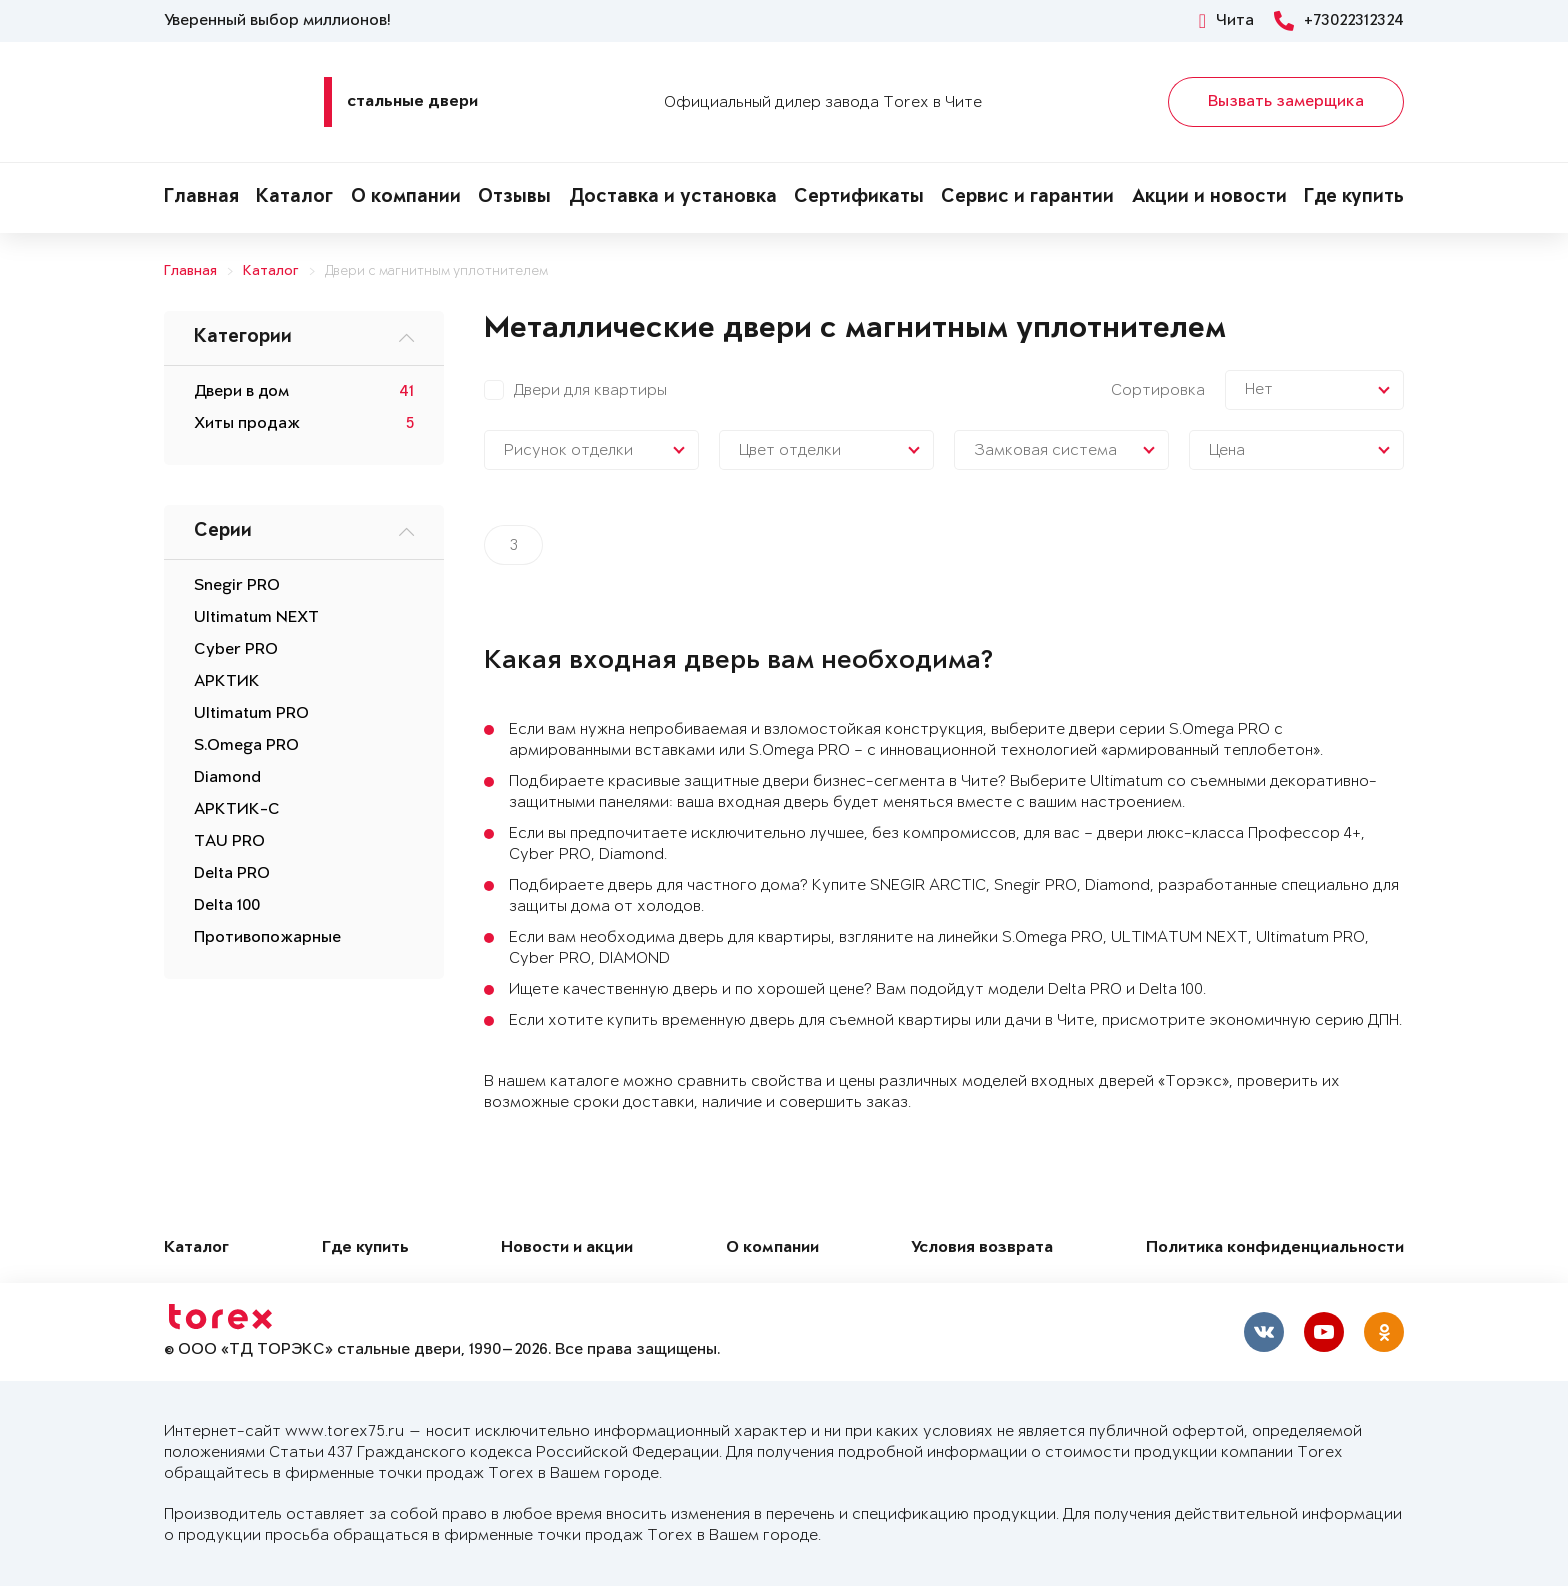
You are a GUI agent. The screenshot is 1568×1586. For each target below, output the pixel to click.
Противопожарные (267, 938)
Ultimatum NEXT (256, 618)
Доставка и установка (673, 198)
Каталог (294, 198)
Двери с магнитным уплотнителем (436, 271)
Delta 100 (227, 906)
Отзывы (514, 198)
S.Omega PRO (246, 746)
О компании (406, 198)
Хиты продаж (247, 424)
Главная (201, 198)
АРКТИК (227, 682)
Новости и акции (567, 1248)
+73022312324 (1339, 21)
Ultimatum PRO (251, 714)
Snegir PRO (237, 586)
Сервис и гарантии (1027, 198)
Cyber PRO (236, 650)
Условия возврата (982, 1248)
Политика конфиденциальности (1275, 1248)
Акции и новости (1209, 198)
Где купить (1354, 198)
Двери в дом (241, 392)
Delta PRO (232, 874)
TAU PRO (229, 842)
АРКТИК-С (237, 810)
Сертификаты (859, 198)
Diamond (227, 778)
